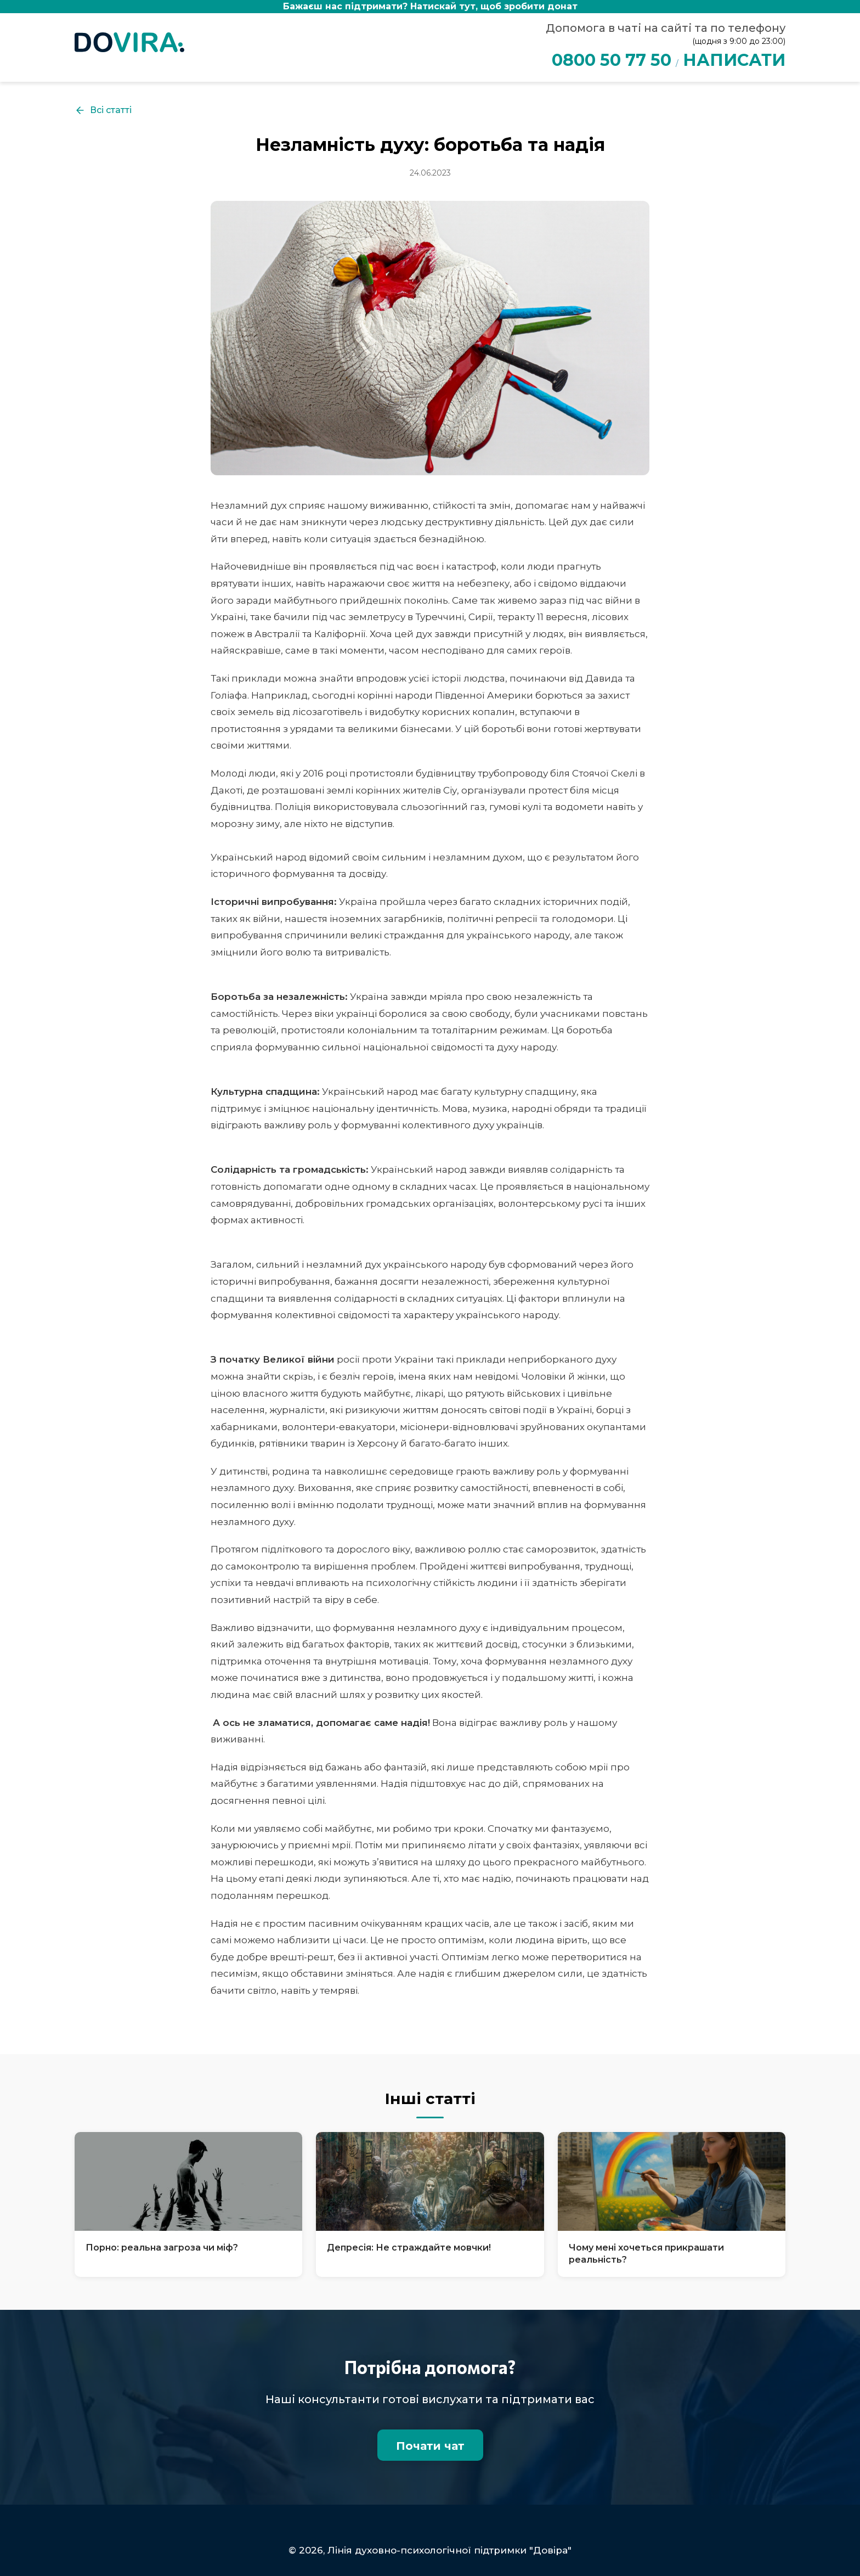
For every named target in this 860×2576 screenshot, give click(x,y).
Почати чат (430, 2446)
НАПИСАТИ (734, 60)
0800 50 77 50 (611, 60)
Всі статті (103, 110)
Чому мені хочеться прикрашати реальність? (646, 2253)
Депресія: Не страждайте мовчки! (409, 2247)
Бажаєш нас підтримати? (430, 6)
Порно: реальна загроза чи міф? (162, 2247)
